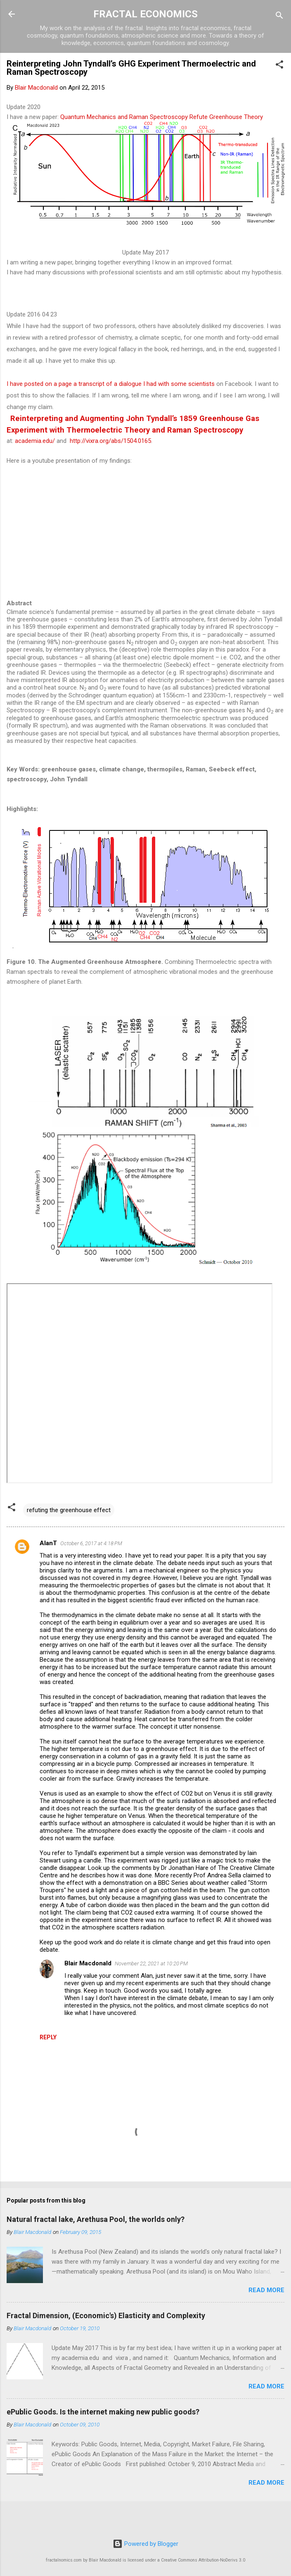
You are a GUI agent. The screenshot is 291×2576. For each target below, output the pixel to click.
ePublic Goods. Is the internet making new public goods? (103, 2411)
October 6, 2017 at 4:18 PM (91, 1543)
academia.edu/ (35, 441)
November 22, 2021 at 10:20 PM (151, 1963)
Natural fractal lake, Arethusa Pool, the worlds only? (96, 2219)
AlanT (48, 1543)
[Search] (279, 16)
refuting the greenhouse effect (69, 1510)
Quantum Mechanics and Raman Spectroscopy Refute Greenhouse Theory (161, 117)
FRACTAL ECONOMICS (145, 14)
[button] (279, 65)
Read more (266, 2290)
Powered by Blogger (145, 2543)
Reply (48, 2037)
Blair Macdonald (87, 1963)
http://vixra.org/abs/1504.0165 (109, 441)
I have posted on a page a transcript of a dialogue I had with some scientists (111, 384)
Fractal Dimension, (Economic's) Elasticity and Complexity (106, 2315)
